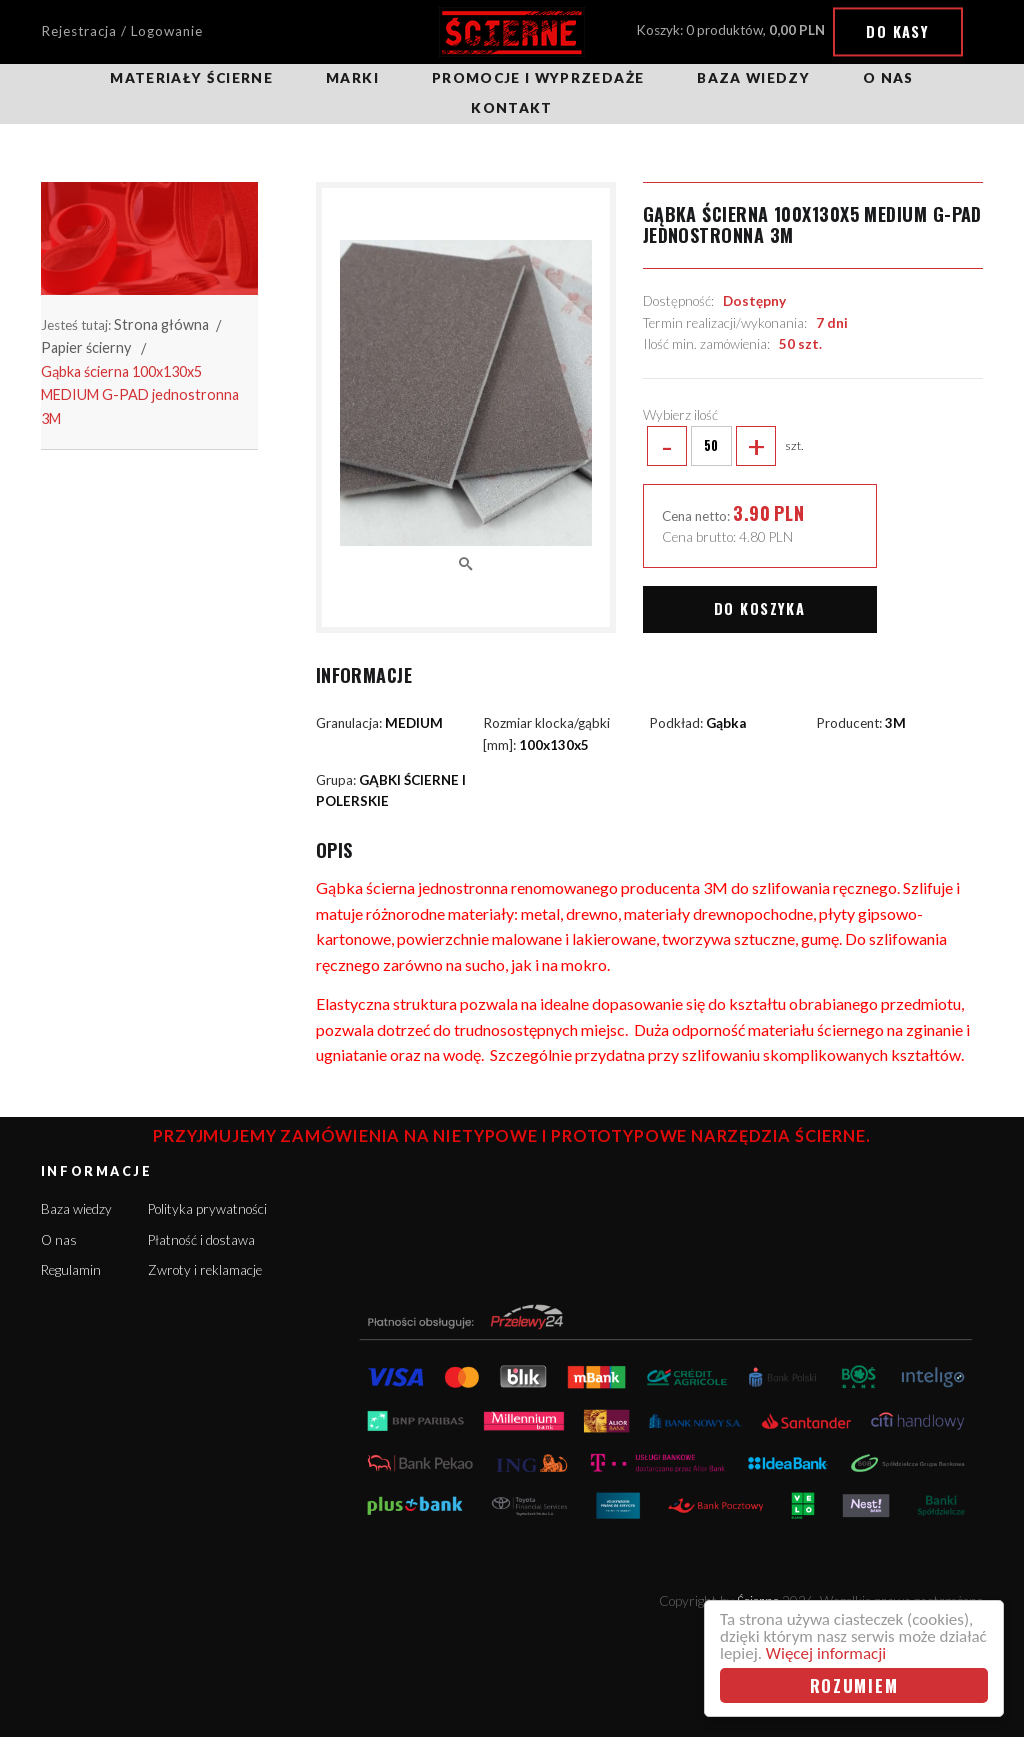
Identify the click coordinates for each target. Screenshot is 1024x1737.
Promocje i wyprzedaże (538, 78)
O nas (888, 78)
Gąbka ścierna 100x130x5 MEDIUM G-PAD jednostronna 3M (140, 395)
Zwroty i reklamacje (205, 1270)
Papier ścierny (86, 347)
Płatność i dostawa (201, 1240)
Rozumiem (854, 1685)
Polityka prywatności (207, 1209)
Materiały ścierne (191, 78)
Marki (352, 78)
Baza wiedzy (753, 78)
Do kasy (897, 31)
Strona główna (161, 324)
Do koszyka (759, 608)
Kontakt (511, 108)
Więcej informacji (826, 1653)
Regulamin (71, 1270)
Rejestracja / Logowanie (122, 31)
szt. (723, 446)
